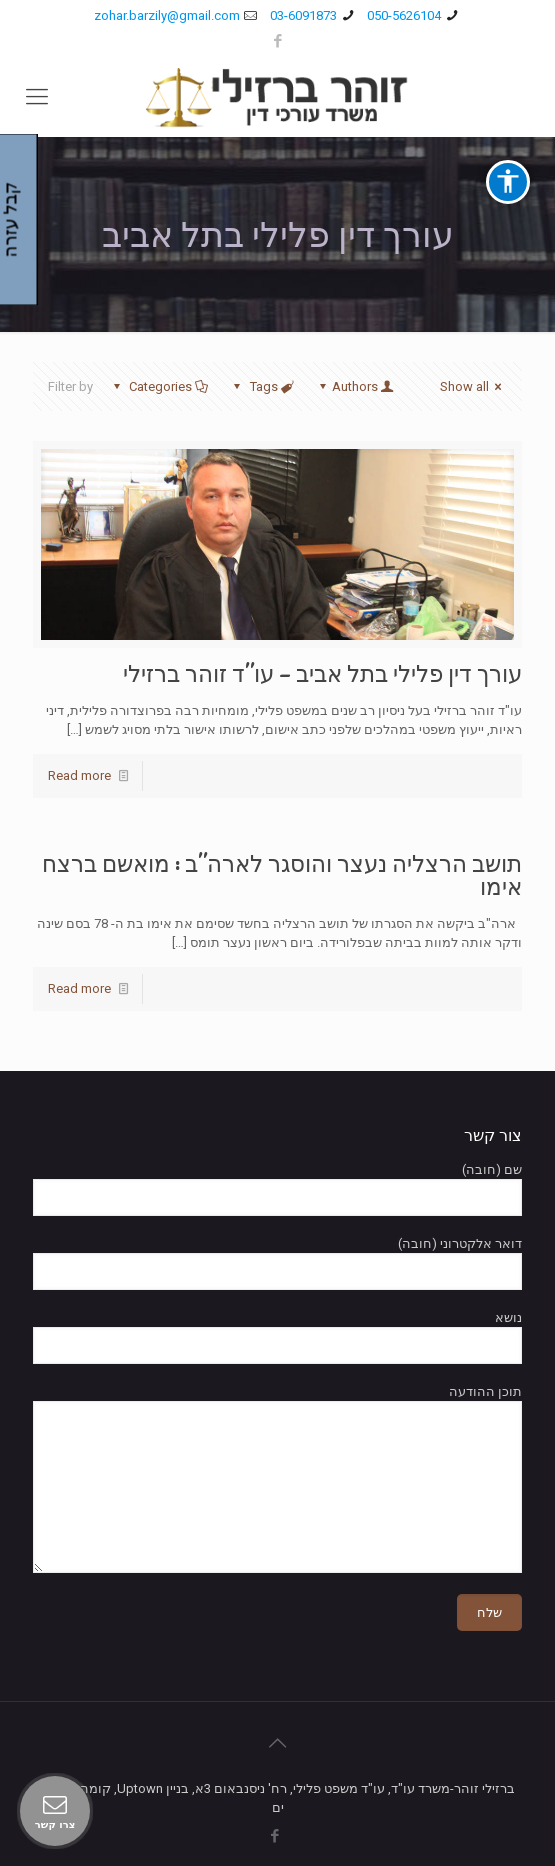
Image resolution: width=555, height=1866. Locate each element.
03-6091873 (303, 15)
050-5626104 (404, 15)
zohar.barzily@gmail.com (167, 15)
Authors (355, 386)
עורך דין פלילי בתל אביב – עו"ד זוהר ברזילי (322, 674)
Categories (159, 386)
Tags (261, 386)
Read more (79, 775)
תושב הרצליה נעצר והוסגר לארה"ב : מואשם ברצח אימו (282, 875)
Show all (473, 386)
